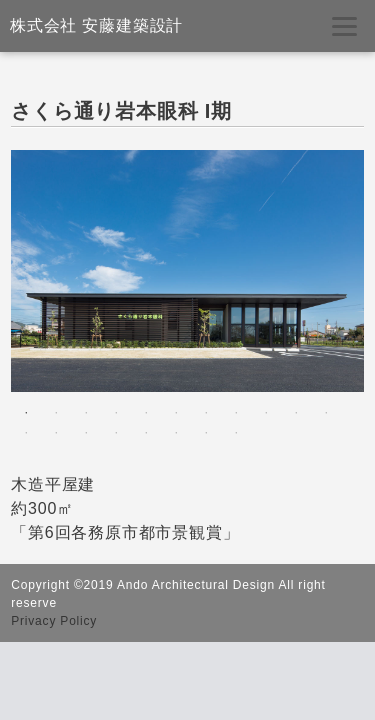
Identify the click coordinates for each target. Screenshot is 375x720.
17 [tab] (176, 433)
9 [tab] (266, 413)
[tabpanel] (187, 271)
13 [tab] (56, 433)
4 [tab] (116, 413)
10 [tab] (296, 413)
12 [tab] (26, 433)
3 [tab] (86, 413)
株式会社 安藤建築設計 (96, 25)
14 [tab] (86, 433)
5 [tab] (146, 413)
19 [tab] (236, 433)
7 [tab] (206, 413)
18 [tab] (206, 433)
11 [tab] (326, 413)
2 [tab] (56, 413)
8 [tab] (236, 413)
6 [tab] (176, 413)
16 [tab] (146, 433)
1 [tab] (26, 413)
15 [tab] (116, 433)
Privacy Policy (54, 621)
